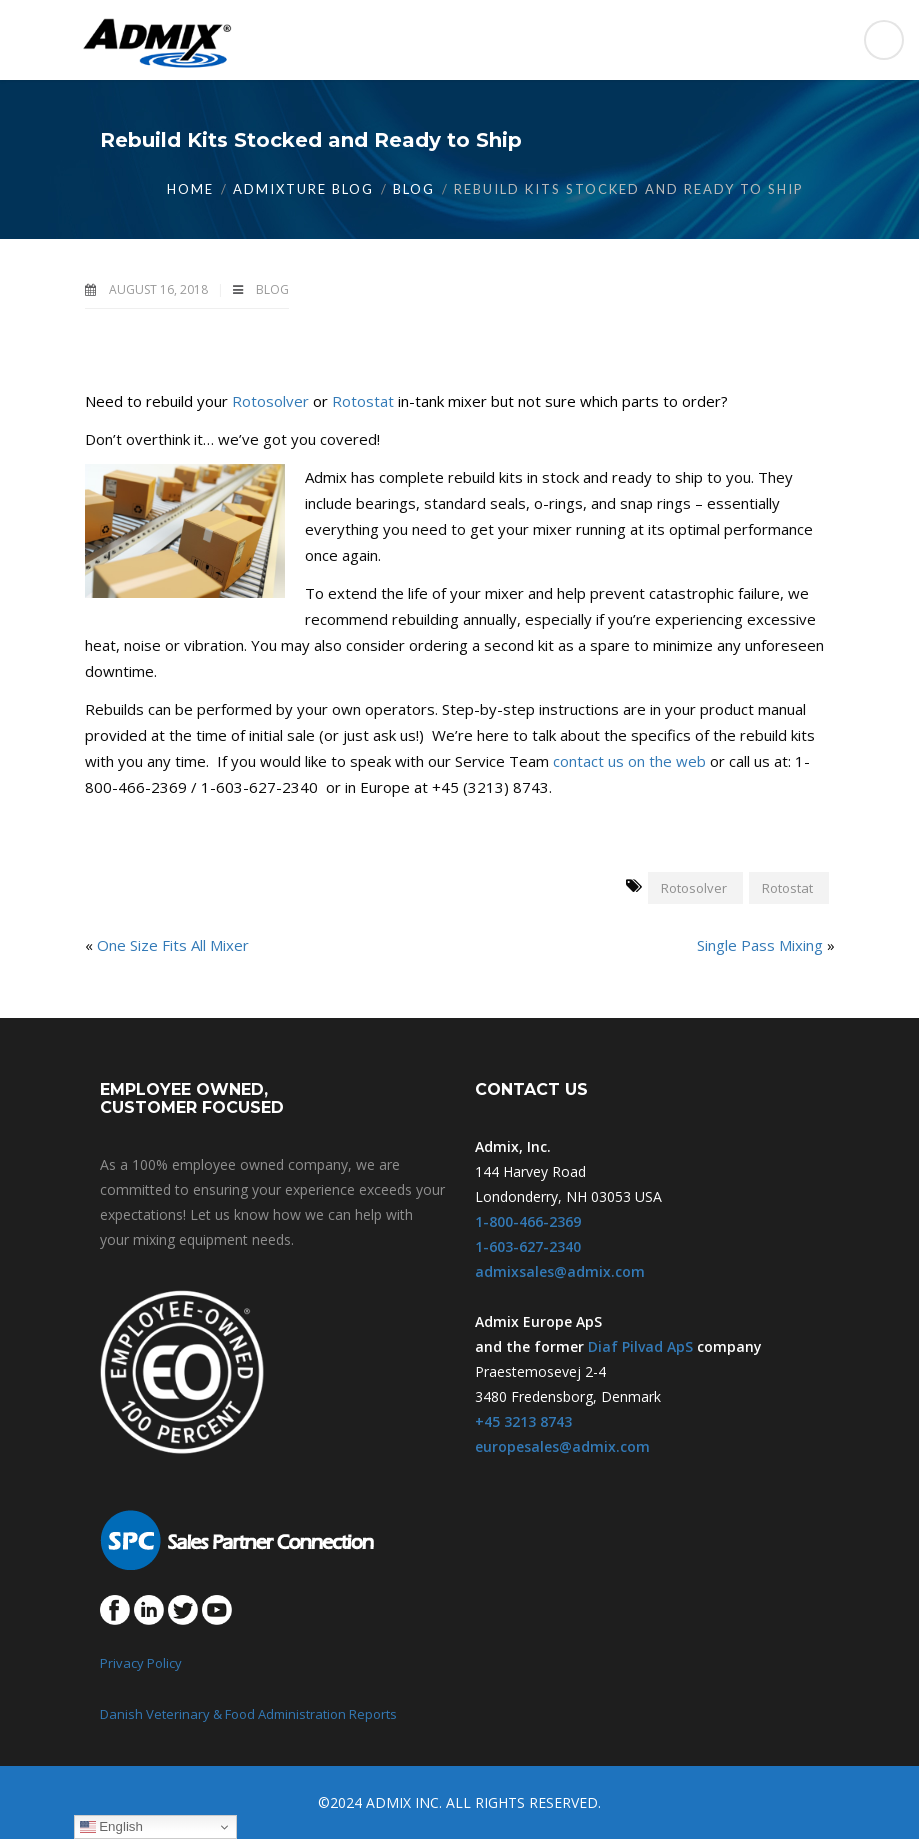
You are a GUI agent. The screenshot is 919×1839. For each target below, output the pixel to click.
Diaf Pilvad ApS (640, 1346)
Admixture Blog (303, 189)
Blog (414, 189)
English (111, 1827)
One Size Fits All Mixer (173, 945)
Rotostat (363, 401)
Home (190, 189)
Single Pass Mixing (760, 945)
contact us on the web (629, 761)
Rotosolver (270, 401)
